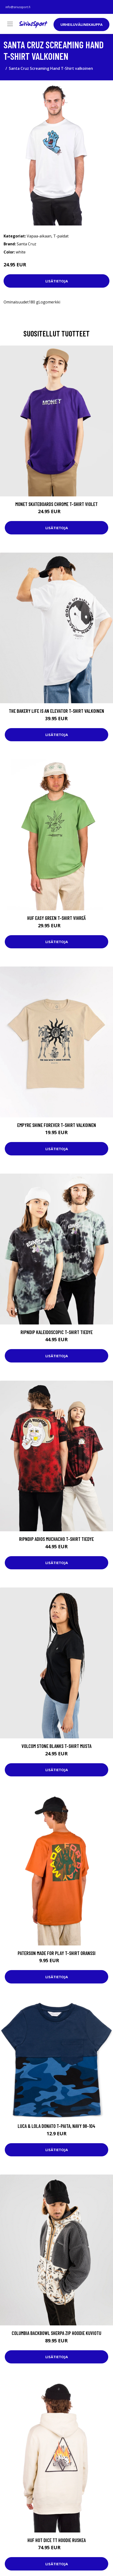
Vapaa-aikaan (39, 236)
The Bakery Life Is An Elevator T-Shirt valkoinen (56, 711)
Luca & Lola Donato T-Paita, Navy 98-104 (56, 2126)
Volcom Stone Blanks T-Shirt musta (56, 1746)
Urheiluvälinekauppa (81, 24)
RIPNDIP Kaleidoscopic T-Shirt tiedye (57, 1332)
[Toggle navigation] (10, 23)
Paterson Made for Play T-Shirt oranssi (57, 1953)
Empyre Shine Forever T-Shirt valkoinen (56, 1125)
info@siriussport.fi (17, 7)
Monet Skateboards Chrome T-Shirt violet (56, 504)
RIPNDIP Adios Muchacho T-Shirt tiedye (56, 1539)
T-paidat (61, 236)
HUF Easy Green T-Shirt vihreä (56, 918)
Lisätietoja (56, 281)
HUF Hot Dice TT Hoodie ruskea (56, 2540)
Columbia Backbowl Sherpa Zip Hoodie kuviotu (56, 2333)
